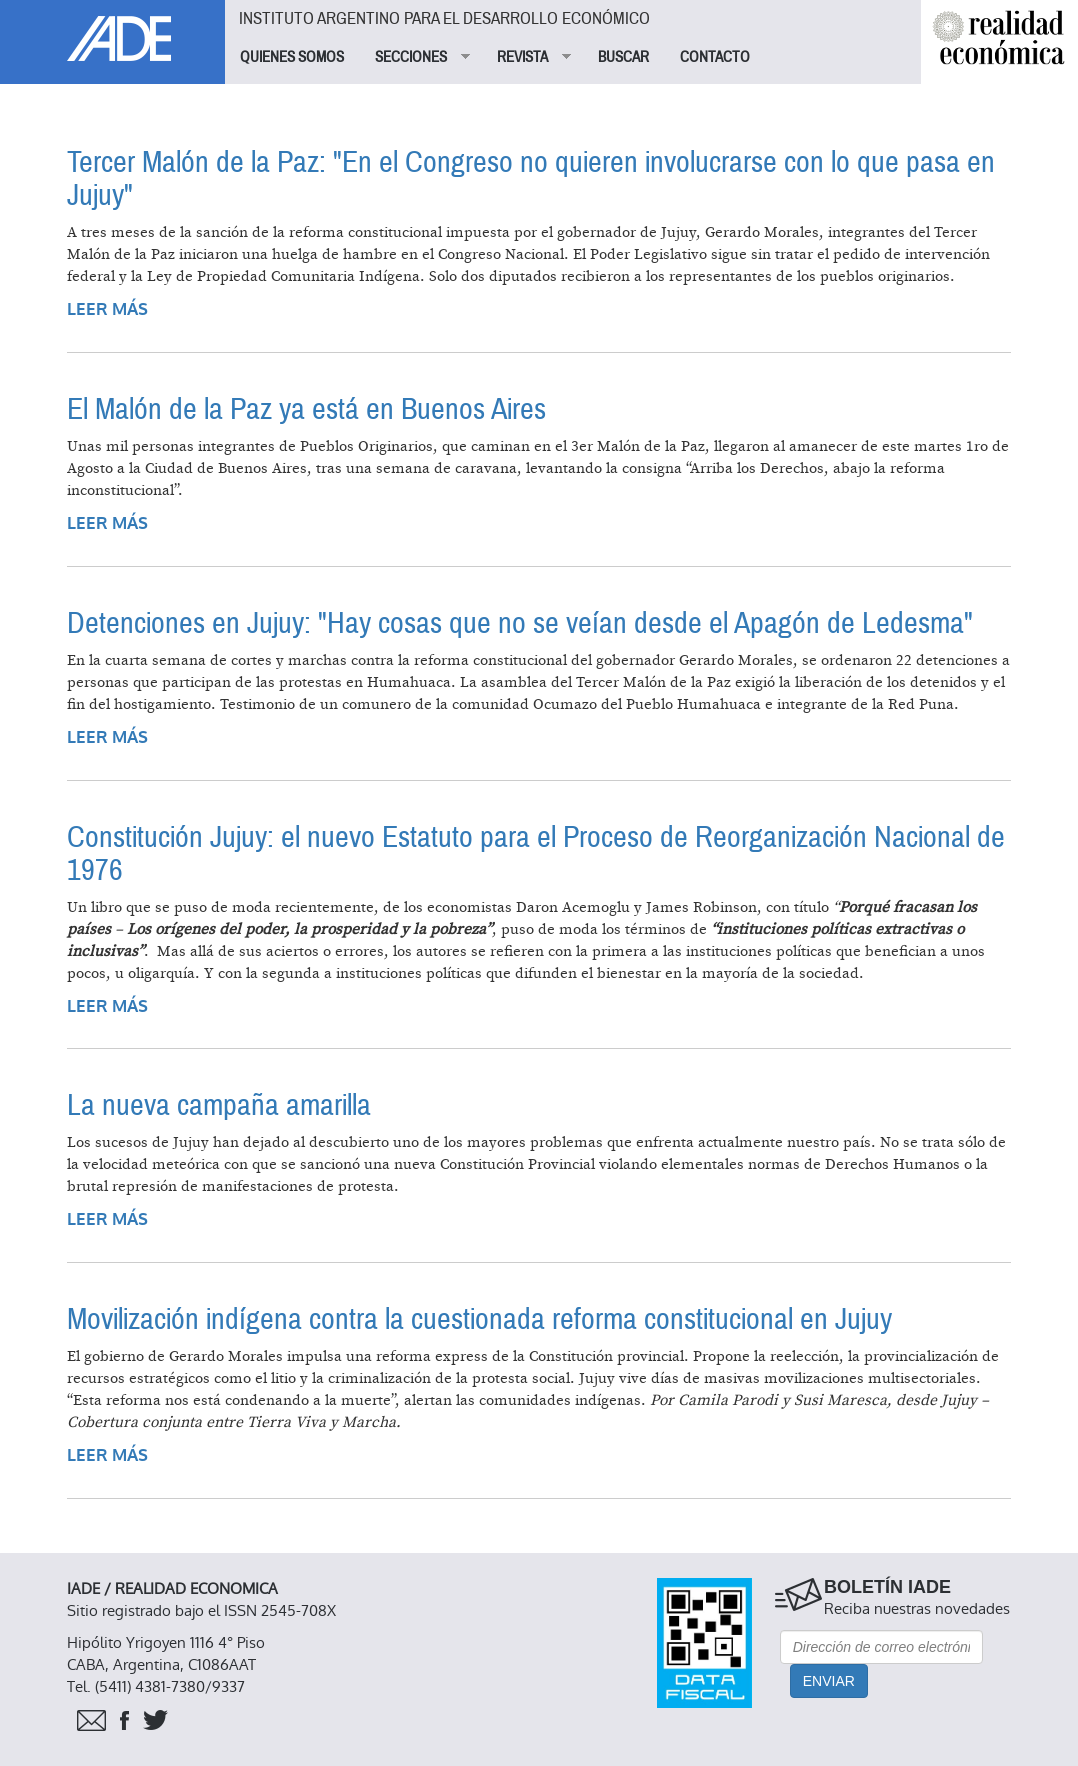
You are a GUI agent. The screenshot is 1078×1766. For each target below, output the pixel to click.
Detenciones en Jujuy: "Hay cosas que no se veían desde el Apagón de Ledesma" (520, 623)
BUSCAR (623, 57)
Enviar (829, 1681)
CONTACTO (715, 57)
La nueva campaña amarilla (219, 1105)
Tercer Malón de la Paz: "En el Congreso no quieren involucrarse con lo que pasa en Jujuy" (531, 179)
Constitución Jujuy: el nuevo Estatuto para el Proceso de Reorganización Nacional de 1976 (536, 854)
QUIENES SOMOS (292, 57)
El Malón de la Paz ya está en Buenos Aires (306, 409)
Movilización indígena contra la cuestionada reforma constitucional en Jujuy (479, 1319)
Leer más (107, 309)
